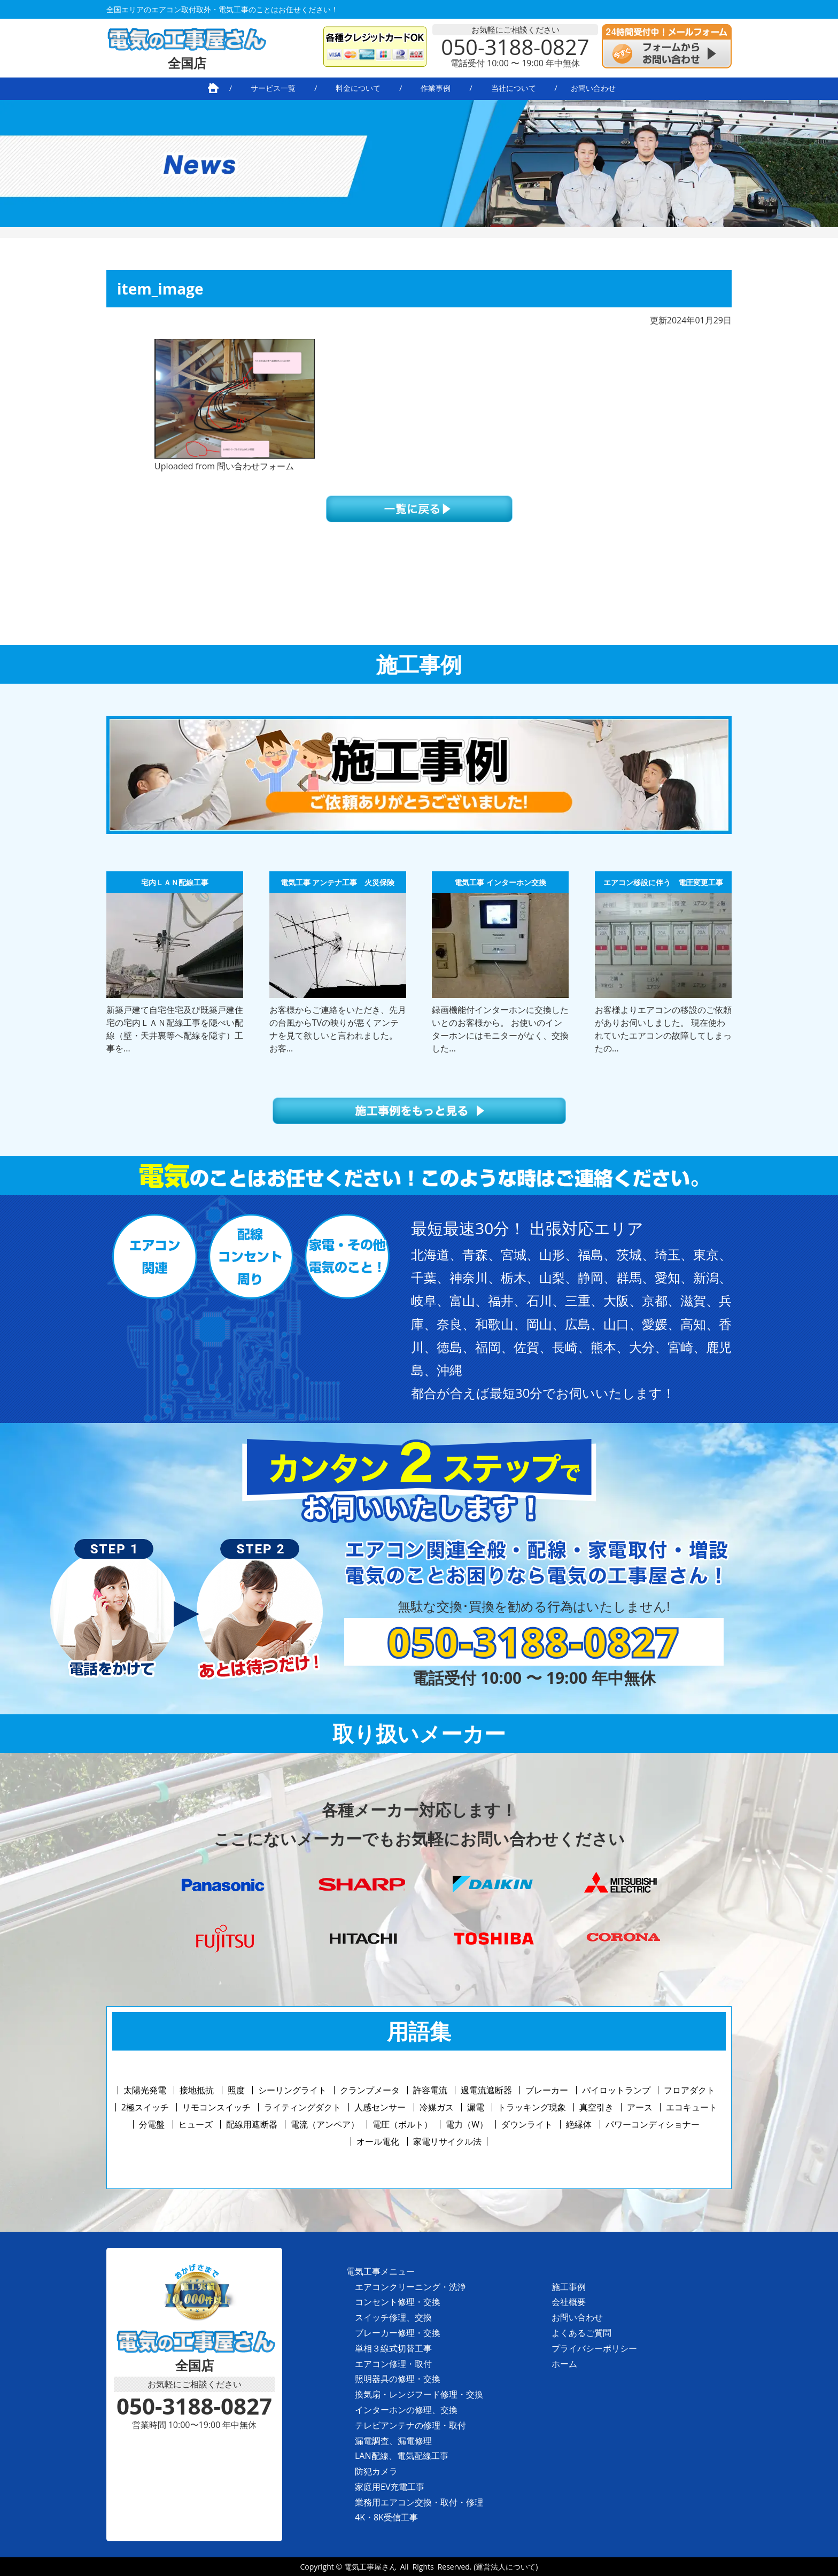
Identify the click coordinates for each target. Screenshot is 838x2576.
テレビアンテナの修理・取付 (410, 2425)
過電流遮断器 (486, 2090)
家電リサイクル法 (447, 2141)
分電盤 (152, 2124)
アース (640, 2107)
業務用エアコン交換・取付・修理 (419, 2502)
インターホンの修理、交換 (406, 2410)
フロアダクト (689, 2090)
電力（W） (467, 2124)
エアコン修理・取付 (393, 2364)
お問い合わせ (577, 2317)
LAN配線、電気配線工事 (401, 2456)
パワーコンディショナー (653, 2124)
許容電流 (430, 2090)
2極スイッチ (145, 2107)
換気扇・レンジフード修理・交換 (419, 2394)
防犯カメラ (376, 2471)
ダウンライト (527, 2124)
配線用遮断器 (251, 2124)
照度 (236, 2090)
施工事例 (569, 2287)
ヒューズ (196, 2124)
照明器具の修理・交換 (397, 2379)
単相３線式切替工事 (393, 2348)
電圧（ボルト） (402, 2124)
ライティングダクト (302, 2107)
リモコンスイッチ (216, 2107)
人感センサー (380, 2107)
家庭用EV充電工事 (389, 2487)
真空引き (596, 2107)
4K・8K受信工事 (386, 2517)
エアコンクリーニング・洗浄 (410, 2287)
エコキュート (691, 2107)
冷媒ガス (437, 2107)
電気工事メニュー (380, 2271)
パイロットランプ (616, 2090)
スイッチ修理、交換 (393, 2317)
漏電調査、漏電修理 (393, 2441)
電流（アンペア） (325, 2124)
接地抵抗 (197, 2090)
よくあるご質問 (581, 2333)
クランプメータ (370, 2090)
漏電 (475, 2107)
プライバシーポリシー (594, 2348)
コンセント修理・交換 (397, 2302)
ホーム (564, 2364)
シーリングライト (292, 2090)
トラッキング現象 (532, 2107)
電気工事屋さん (370, 2567)
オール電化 (377, 2141)
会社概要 (569, 2302)
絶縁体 (579, 2124)
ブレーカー (546, 2090)
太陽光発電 (144, 2090)
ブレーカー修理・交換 (397, 2333)
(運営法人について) (506, 2567)
